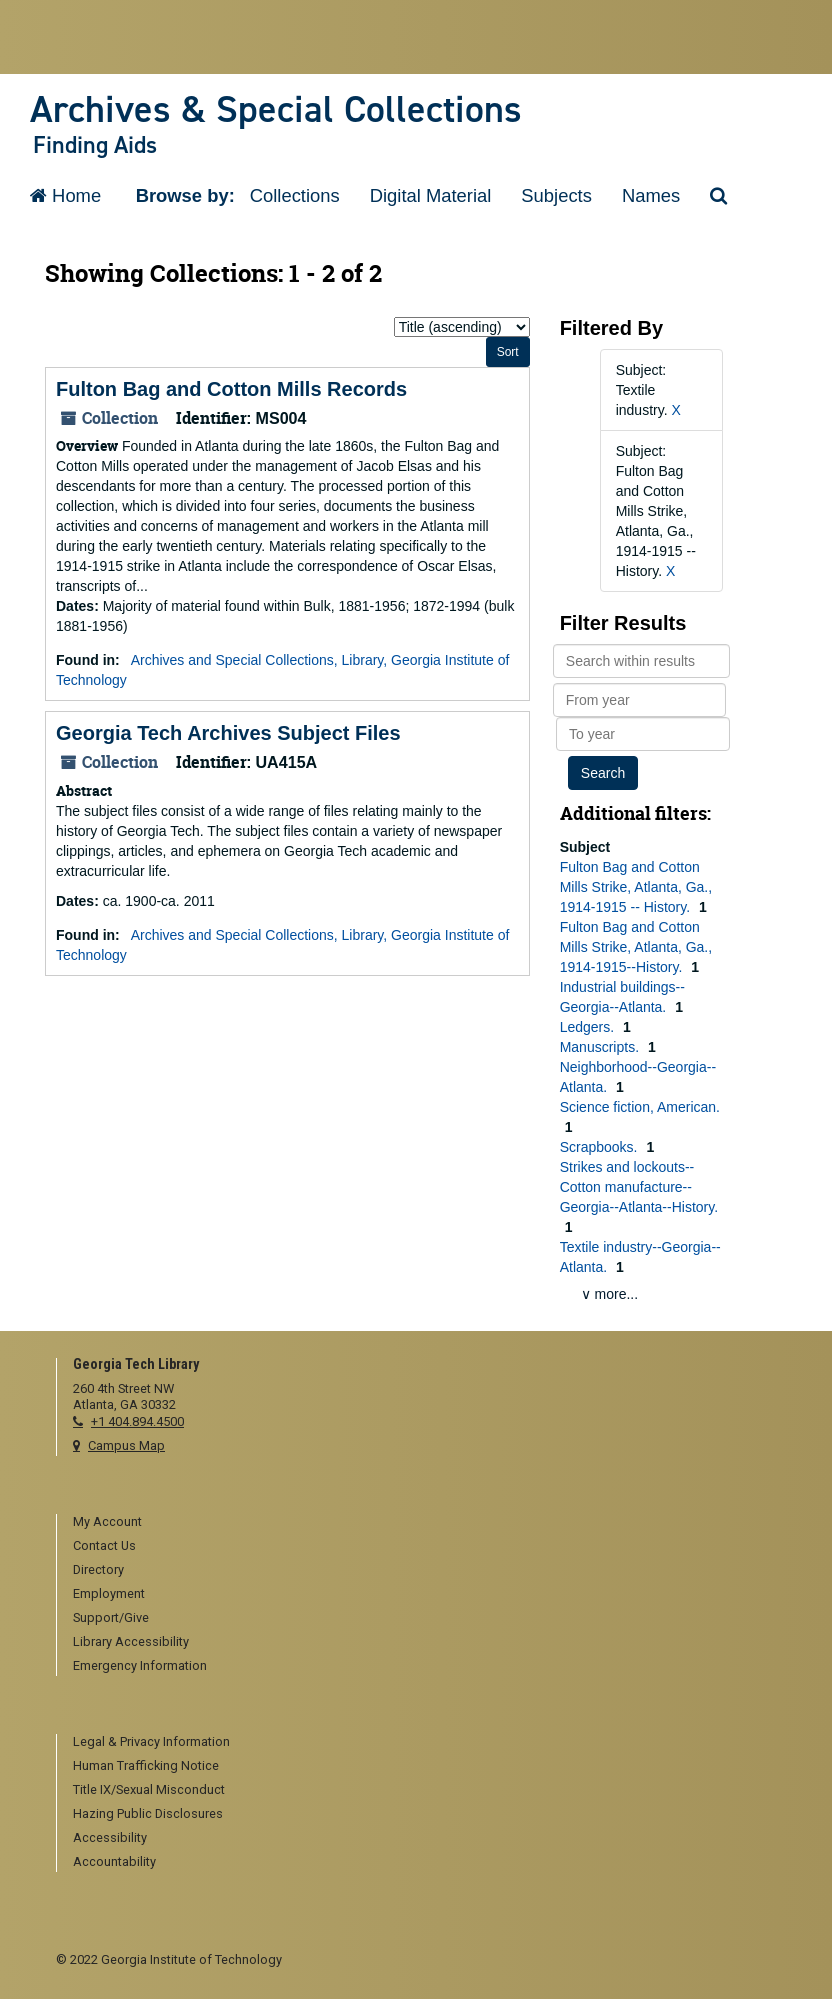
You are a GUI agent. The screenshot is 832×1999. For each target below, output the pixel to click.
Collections (295, 195)
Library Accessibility (131, 1641)
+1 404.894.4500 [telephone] (137, 1421)
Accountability (114, 1861)
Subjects (556, 195)
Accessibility (110, 1837)
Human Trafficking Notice (146, 1765)
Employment (109, 1593)
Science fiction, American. (640, 1107)
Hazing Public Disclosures (148, 1813)
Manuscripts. (601, 1047)
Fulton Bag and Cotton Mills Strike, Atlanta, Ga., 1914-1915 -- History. (636, 887)
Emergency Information (140, 1665)
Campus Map (126, 1445)
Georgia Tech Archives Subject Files (228, 733)
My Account (107, 1521)
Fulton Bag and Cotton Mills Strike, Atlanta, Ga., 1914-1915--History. (636, 947)
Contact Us (104, 1545)
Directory (98, 1569)
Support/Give (111, 1617)
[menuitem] (424, 1523)
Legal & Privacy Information (151, 1741)
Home (65, 195)
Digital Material (431, 195)
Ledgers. (589, 1027)
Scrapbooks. (601, 1147)
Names (651, 195)
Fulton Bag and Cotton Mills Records (231, 389)
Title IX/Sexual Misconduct (149, 1789)
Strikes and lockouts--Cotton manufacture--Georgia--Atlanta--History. (639, 1187)
